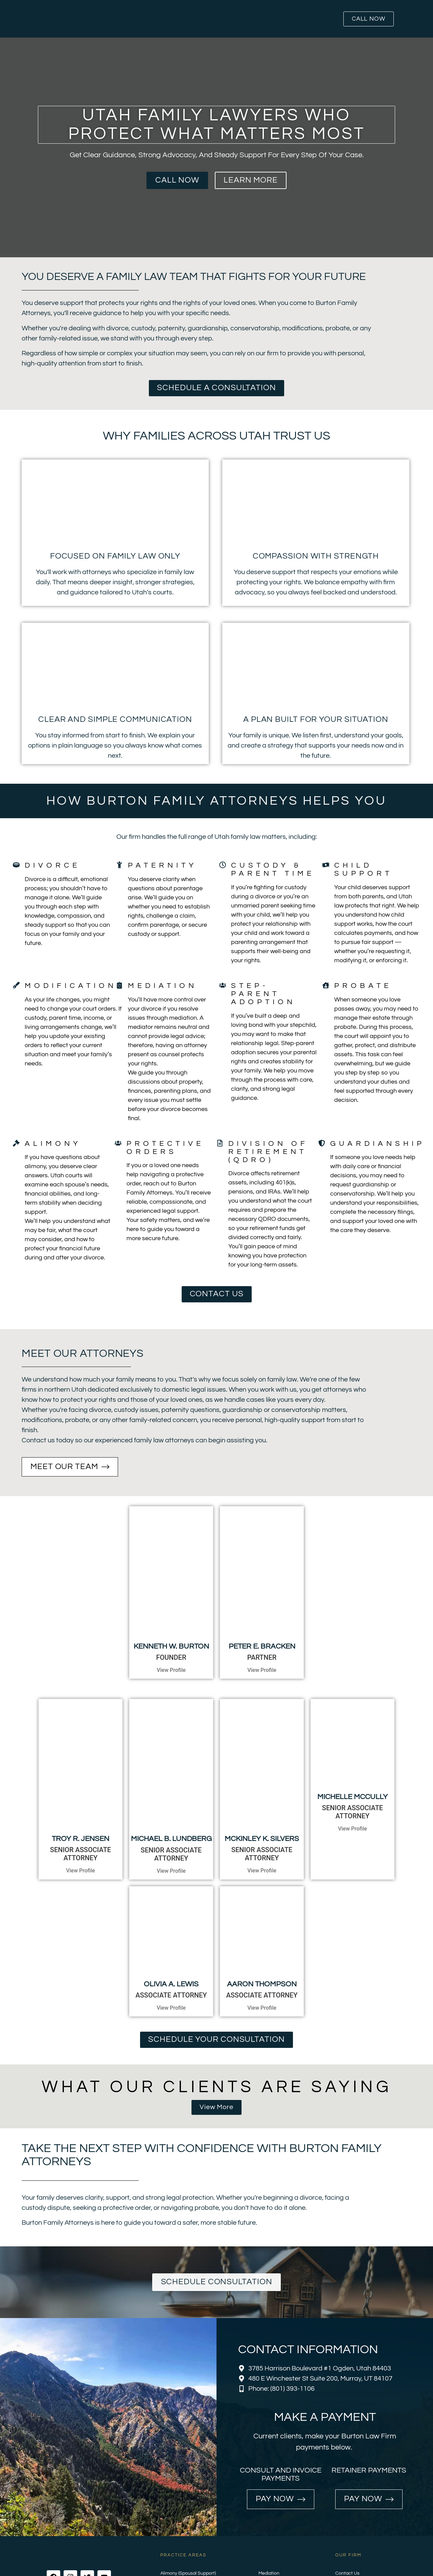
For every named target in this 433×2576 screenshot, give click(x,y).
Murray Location (352, 2517)
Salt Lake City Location (359, 2535)
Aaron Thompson (262, 1900)
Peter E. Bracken (262, 1604)
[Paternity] (119, 864)
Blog (340, 2498)
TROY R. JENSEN (80, 1755)
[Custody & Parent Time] (222, 864)
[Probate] (325, 985)
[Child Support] (325, 864)
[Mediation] (119, 985)
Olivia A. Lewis (171, 1900)
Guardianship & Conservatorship (194, 2535)
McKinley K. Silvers (262, 1755)
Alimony (53, 1144)
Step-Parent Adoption (263, 994)
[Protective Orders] (118, 1143)
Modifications (75, 986)
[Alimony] (16, 1143)
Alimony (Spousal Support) (188, 2489)
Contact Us (347, 2489)
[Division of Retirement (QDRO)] (219, 1143)
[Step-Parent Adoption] (222, 985)
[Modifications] (16, 985)
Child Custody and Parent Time (193, 2498)
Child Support (363, 869)
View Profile (171, 1628)
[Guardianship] (321, 1143)
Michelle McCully (352, 1755)
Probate (363, 986)
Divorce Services (178, 2517)
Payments (346, 2508)
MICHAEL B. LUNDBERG (171, 1755)
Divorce (52, 865)
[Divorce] (16, 864)
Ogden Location (352, 2526)
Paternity (162, 865)
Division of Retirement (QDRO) (268, 1152)
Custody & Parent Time (273, 869)
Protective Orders (165, 1148)
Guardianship (377, 1144)
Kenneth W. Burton (171, 1604)
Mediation (162, 986)
